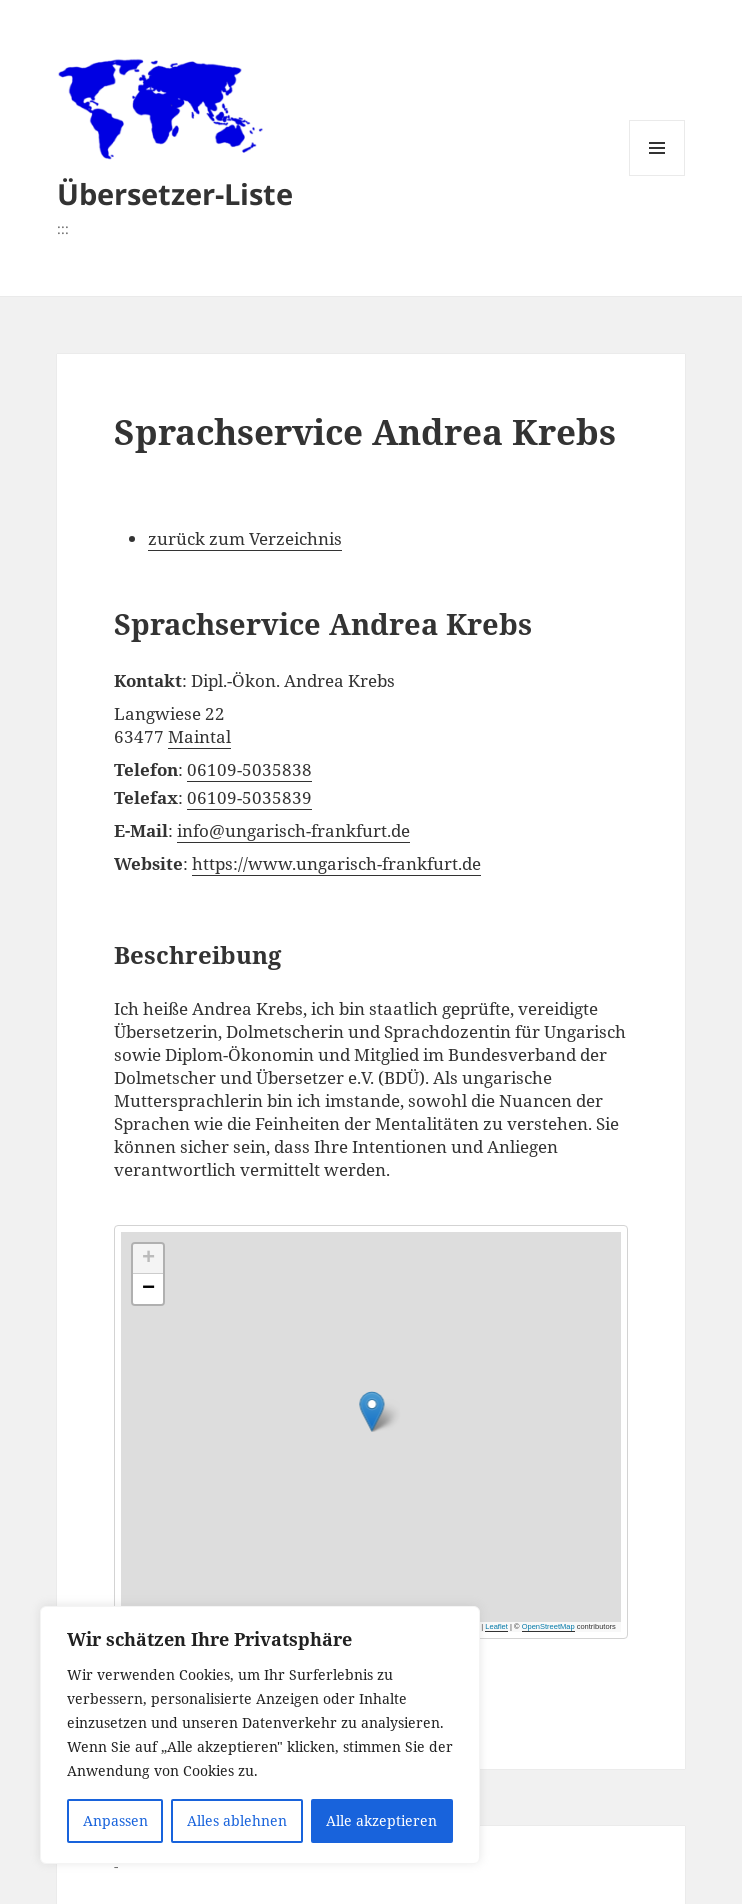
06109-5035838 (249, 769)
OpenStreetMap (548, 1626)
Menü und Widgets (657, 175)
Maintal (199, 736)
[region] (260, 1735)
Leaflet (496, 1626)
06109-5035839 (249, 797)
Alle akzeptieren (381, 1820)
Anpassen (115, 1820)
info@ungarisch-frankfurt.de (293, 830)
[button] (494, 1394)
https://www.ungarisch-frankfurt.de (336, 863)
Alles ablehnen (237, 1820)
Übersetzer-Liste (175, 193)
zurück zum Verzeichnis (245, 538)
